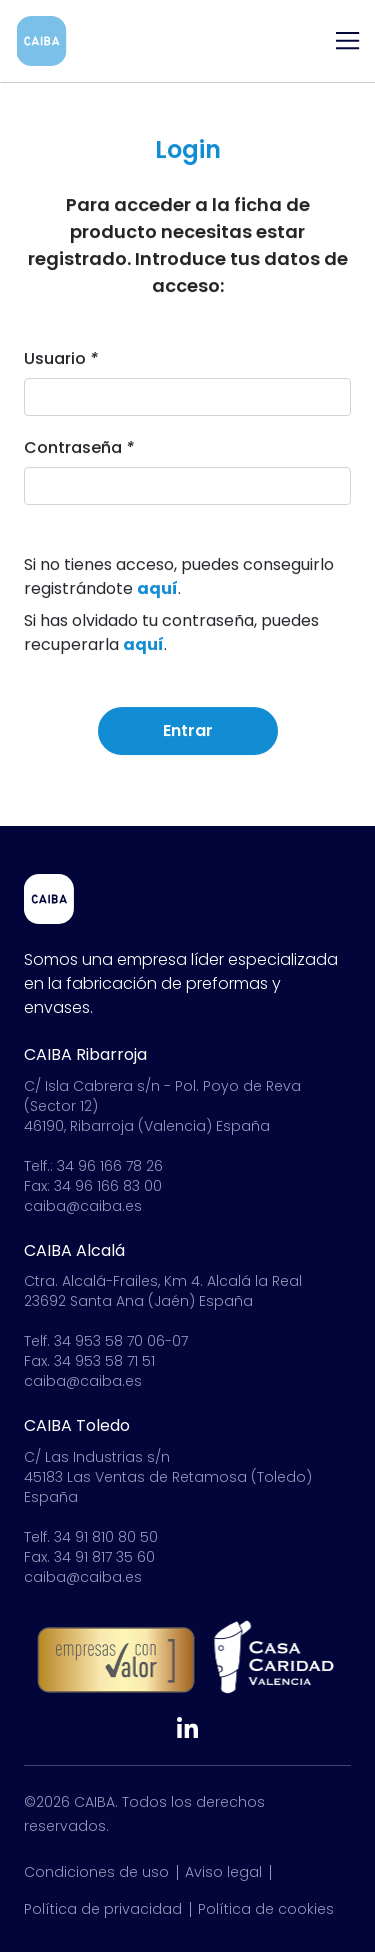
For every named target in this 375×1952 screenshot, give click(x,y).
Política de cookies (266, 1909)
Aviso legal (223, 1872)
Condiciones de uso (96, 1872)
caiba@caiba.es (83, 1206)
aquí (157, 590)
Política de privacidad (103, 1909)
